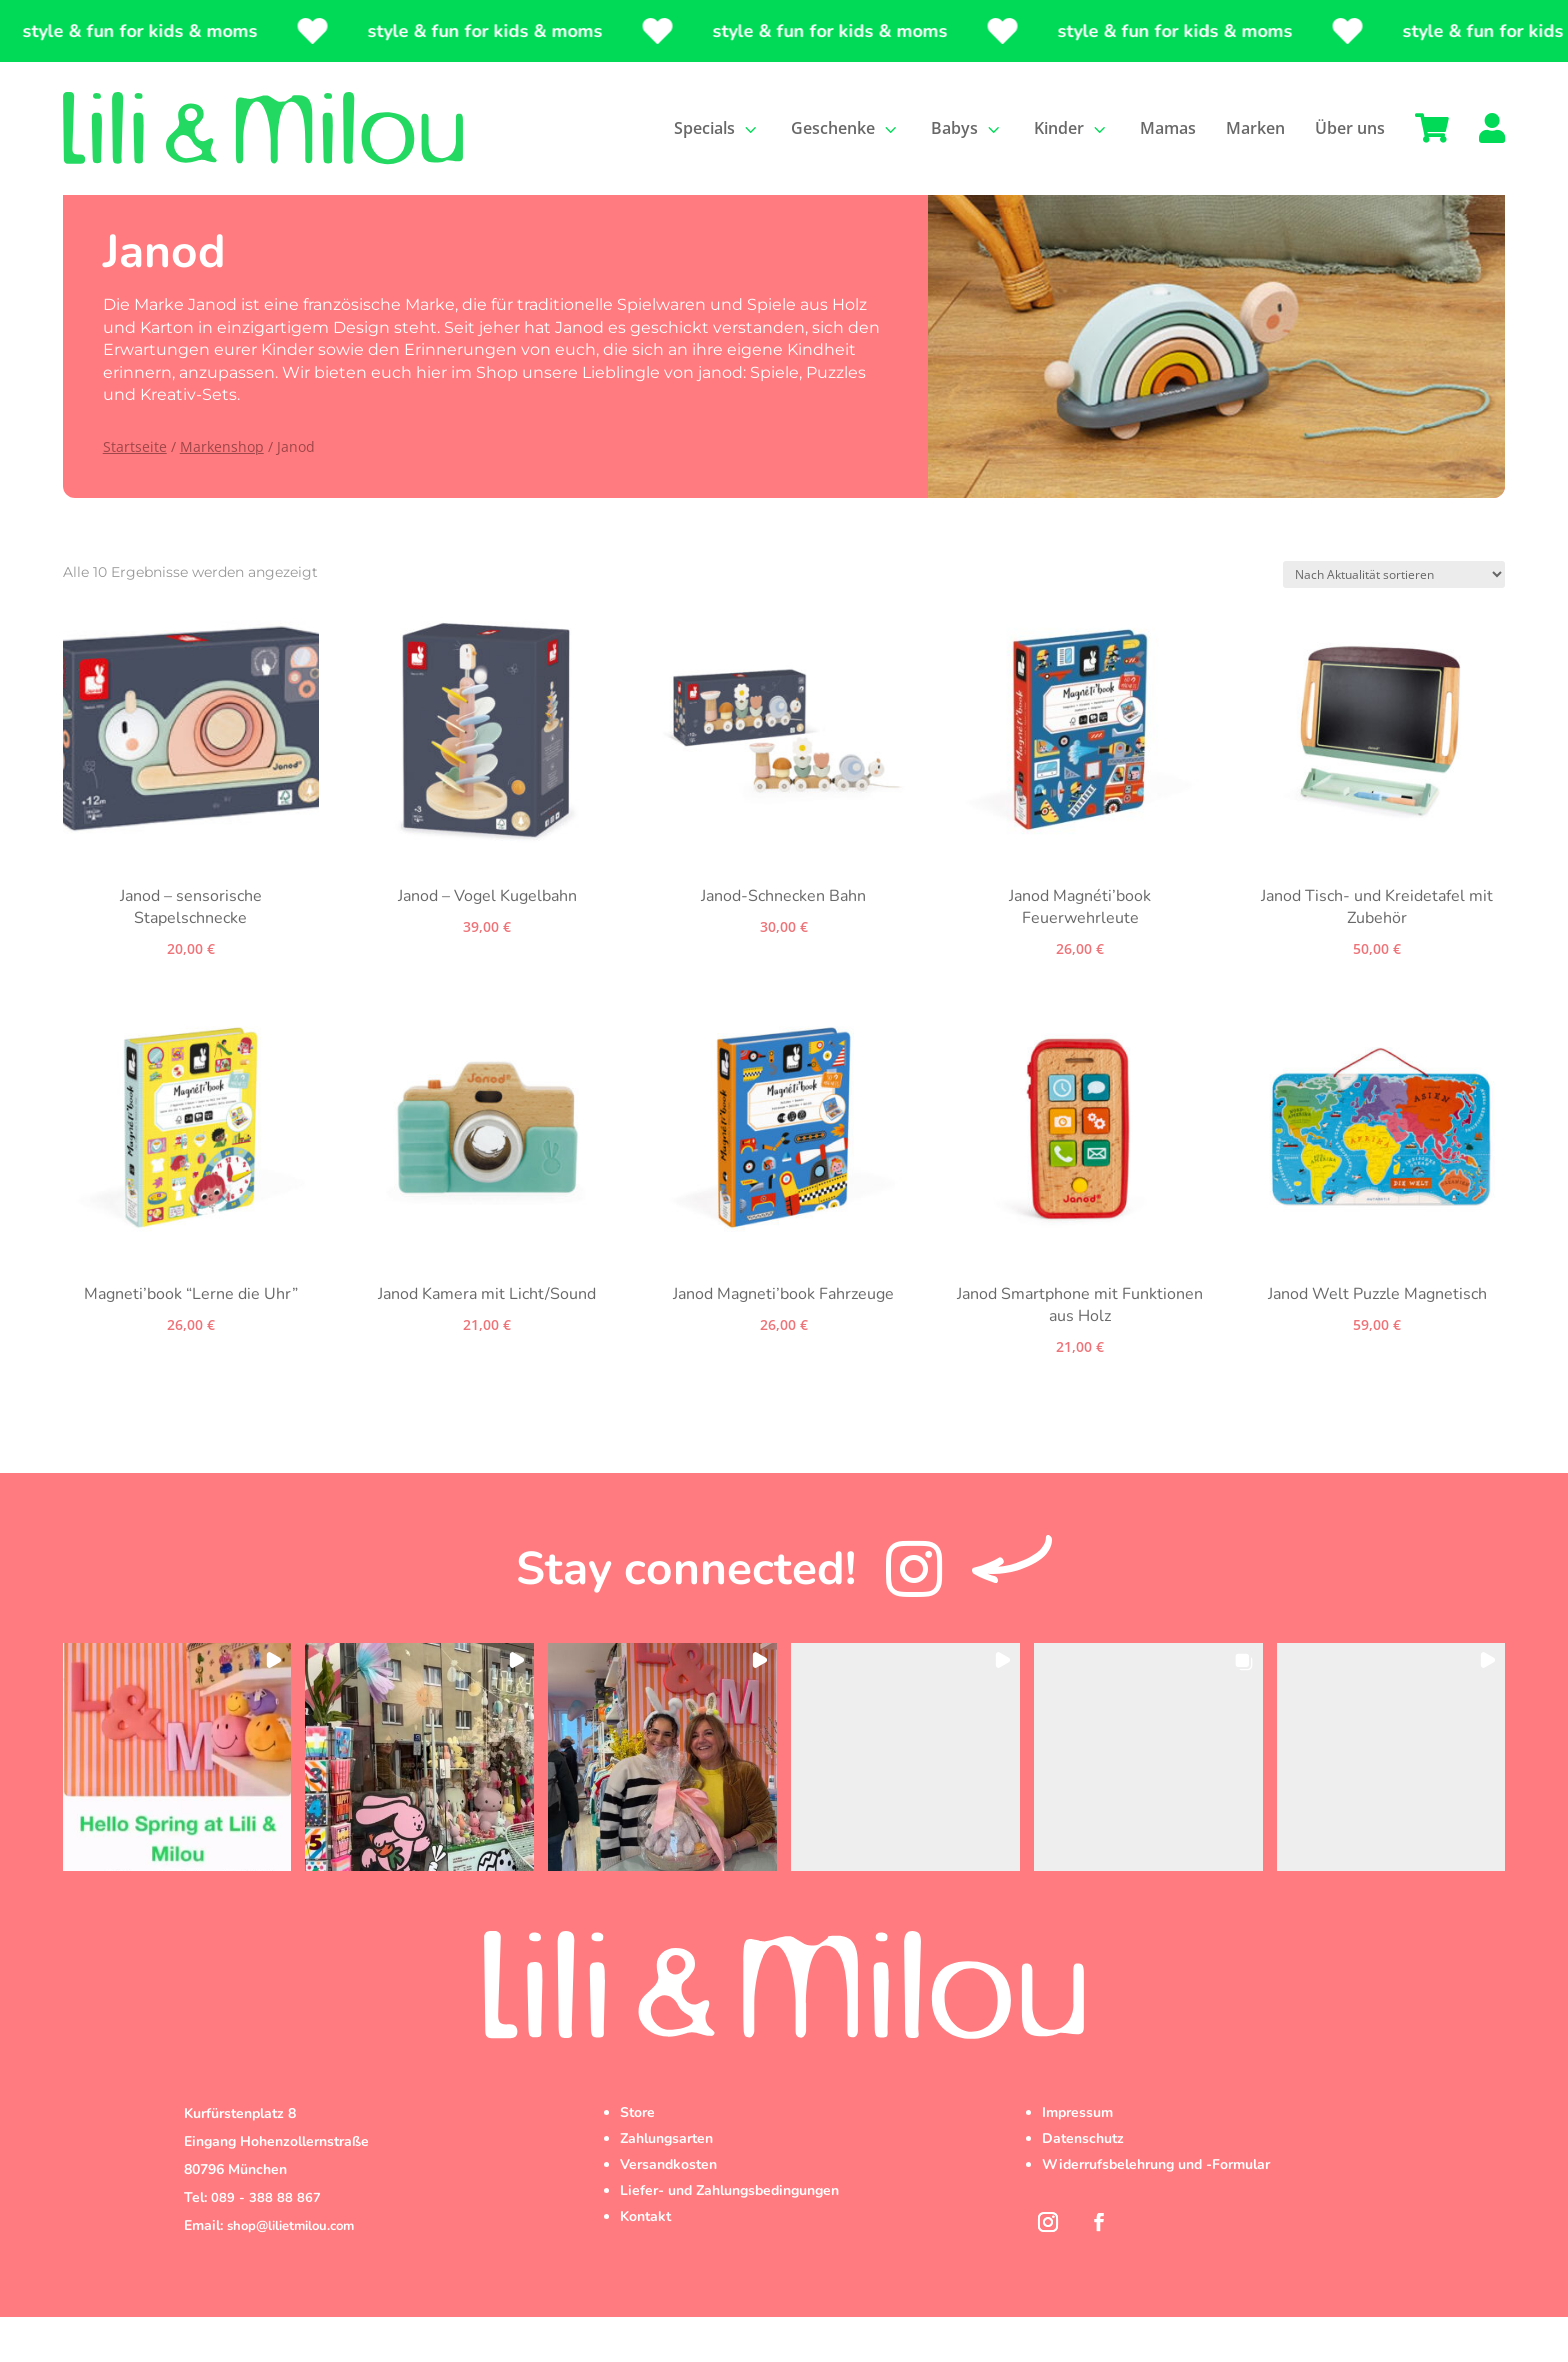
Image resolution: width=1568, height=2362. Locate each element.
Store (637, 2157)
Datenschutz (1083, 2183)
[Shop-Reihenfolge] (1394, 619)
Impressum (1077, 2157)
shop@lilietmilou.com (290, 2271)
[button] (177, 1801)
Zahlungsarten (666, 2183)
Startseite (135, 491)
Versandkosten (668, 2209)
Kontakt (645, 2261)
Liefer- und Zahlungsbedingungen (729, 2235)
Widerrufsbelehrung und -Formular (1156, 2209)
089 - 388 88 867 (266, 2243)
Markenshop (222, 491)
